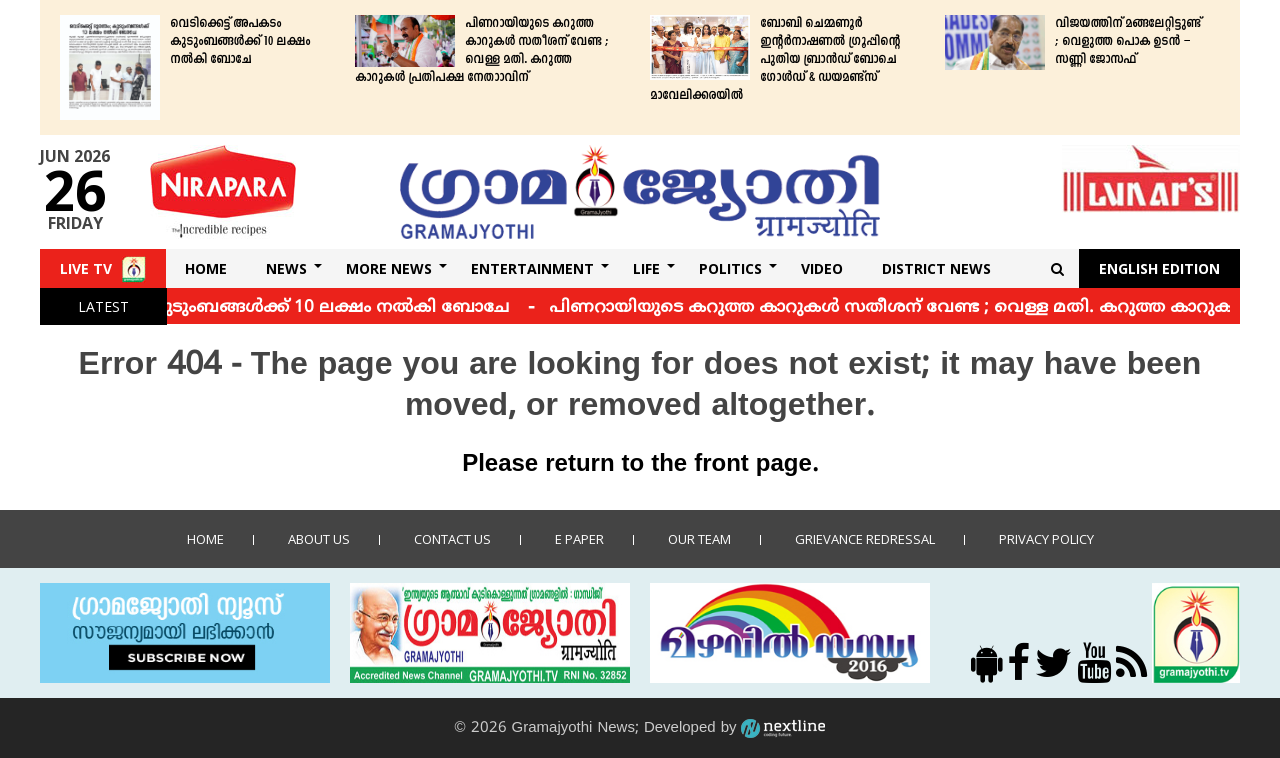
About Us (319, 539)
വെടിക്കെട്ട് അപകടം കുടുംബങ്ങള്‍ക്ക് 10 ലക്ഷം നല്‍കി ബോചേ (240, 42)
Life (646, 268)
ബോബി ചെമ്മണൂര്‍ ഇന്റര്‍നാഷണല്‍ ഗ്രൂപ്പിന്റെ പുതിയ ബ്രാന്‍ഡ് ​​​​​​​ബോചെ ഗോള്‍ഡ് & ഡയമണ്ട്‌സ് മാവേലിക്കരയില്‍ (775, 60)
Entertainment (532, 268)
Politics (730, 268)
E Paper (579, 539)
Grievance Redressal (865, 539)
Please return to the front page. (640, 465)
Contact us (452, 539)
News (286, 268)
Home (206, 268)
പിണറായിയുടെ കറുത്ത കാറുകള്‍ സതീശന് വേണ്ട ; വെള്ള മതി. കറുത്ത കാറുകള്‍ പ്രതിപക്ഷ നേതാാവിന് (482, 51)
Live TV (86, 268)
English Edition (1159, 268)
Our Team (699, 539)
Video (822, 268)
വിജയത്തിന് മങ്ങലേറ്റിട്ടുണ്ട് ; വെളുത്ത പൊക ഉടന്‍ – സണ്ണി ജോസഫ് (1128, 42)
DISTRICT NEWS (936, 268)
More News (389, 268)
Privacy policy (1046, 539)
